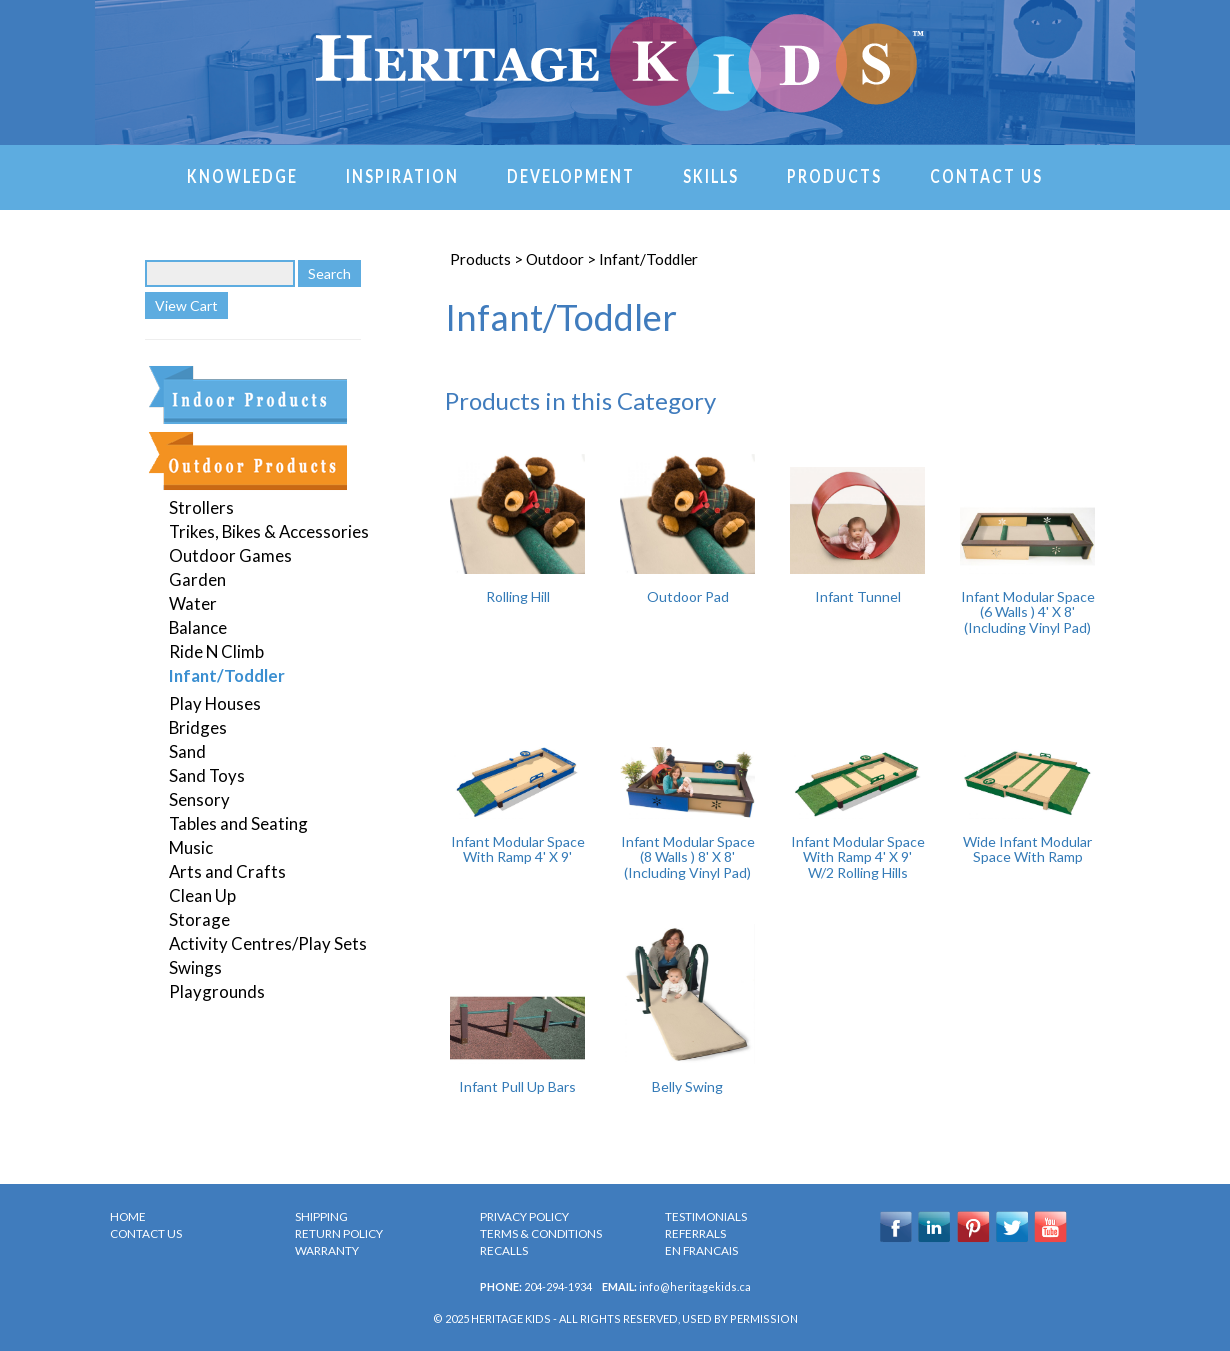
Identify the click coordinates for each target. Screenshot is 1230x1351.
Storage (199, 919)
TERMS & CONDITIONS (541, 1233)
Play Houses (215, 703)
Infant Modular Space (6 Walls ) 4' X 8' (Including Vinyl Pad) (1028, 612)
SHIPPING (321, 1216)
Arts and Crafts (227, 871)
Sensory (199, 799)
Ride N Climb (216, 651)
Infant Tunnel (858, 596)
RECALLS (504, 1250)
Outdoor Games (230, 555)
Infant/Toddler (227, 675)
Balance (198, 627)
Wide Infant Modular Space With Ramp (1027, 849)
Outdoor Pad (688, 596)
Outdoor (555, 259)
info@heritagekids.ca (695, 1286)
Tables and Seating (238, 823)
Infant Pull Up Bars (517, 1086)
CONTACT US (146, 1233)
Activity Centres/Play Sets (268, 943)
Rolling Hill (518, 596)
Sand (187, 751)
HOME (128, 1216)
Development (571, 175)
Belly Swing (687, 1086)
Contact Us (986, 175)
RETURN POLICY (339, 1233)
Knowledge (242, 175)
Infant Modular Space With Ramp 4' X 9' (518, 849)
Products (834, 175)
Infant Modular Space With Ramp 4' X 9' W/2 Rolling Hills (858, 857)
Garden (197, 579)
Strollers (201, 507)
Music (191, 847)
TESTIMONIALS (706, 1216)
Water (193, 603)
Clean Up (202, 895)
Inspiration (402, 175)
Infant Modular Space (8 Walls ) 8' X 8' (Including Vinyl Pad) (688, 857)
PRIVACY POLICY (524, 1216)
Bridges (198, 727)
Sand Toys (207, 775)
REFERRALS (695, 1233)
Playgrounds (217, 991)
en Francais (701, 1250)
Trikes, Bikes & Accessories (269, 531)
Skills (711, 175)
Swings (195, 967)
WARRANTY (327, 1250)
